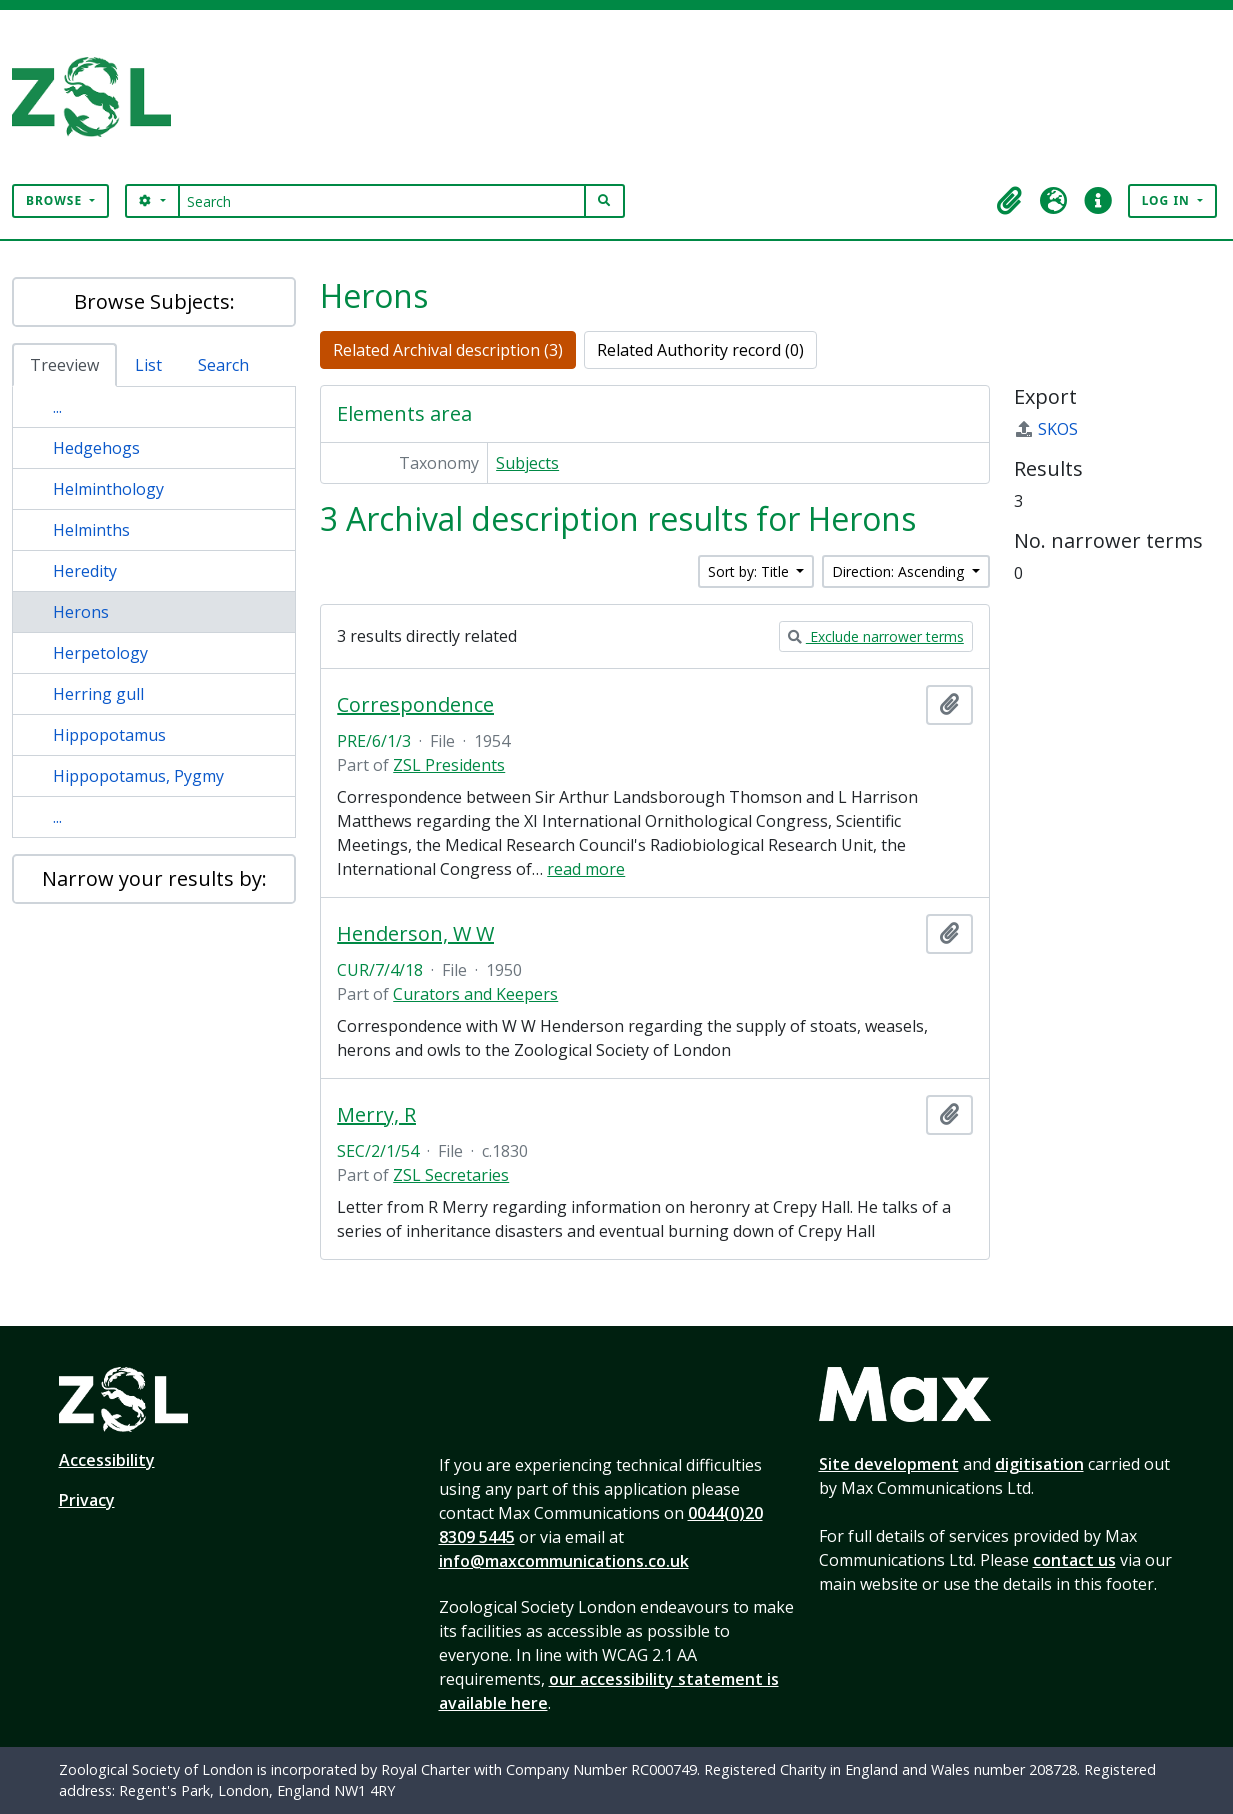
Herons (81, 612)
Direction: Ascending (900, 571)
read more (586, 869)
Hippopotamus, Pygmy (138, 776)
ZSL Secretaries (451, 1175)
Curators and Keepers (475, 994)
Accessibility (107, 1460)
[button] (1010, 201)
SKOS (1046, 429)
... (57, 407)
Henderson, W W (415, 934)
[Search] (382, 201)
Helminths (91, 530)
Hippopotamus (109, 735)
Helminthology (108, 489)
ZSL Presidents (449, 765)
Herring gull (98, 694)
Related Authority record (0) (700, 350)
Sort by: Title (750, 571)
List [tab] (148, 365)
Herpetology (100, 653)
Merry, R (376, 1115)
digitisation (1039, 1464)
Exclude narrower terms (876, 636)
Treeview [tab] (64, 365)
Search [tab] (223, 365)
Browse (56, 200)
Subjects (527, 463)
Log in (1168, 200)
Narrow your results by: (154, 878)
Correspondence (415, 705)
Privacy (87, 1500)
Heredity (85, 571)
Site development (889, 1464)
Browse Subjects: (154, 301)
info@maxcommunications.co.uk (564, 1561)
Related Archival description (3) (448, 350)
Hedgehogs (96, 448)
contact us (1074, 1560)
